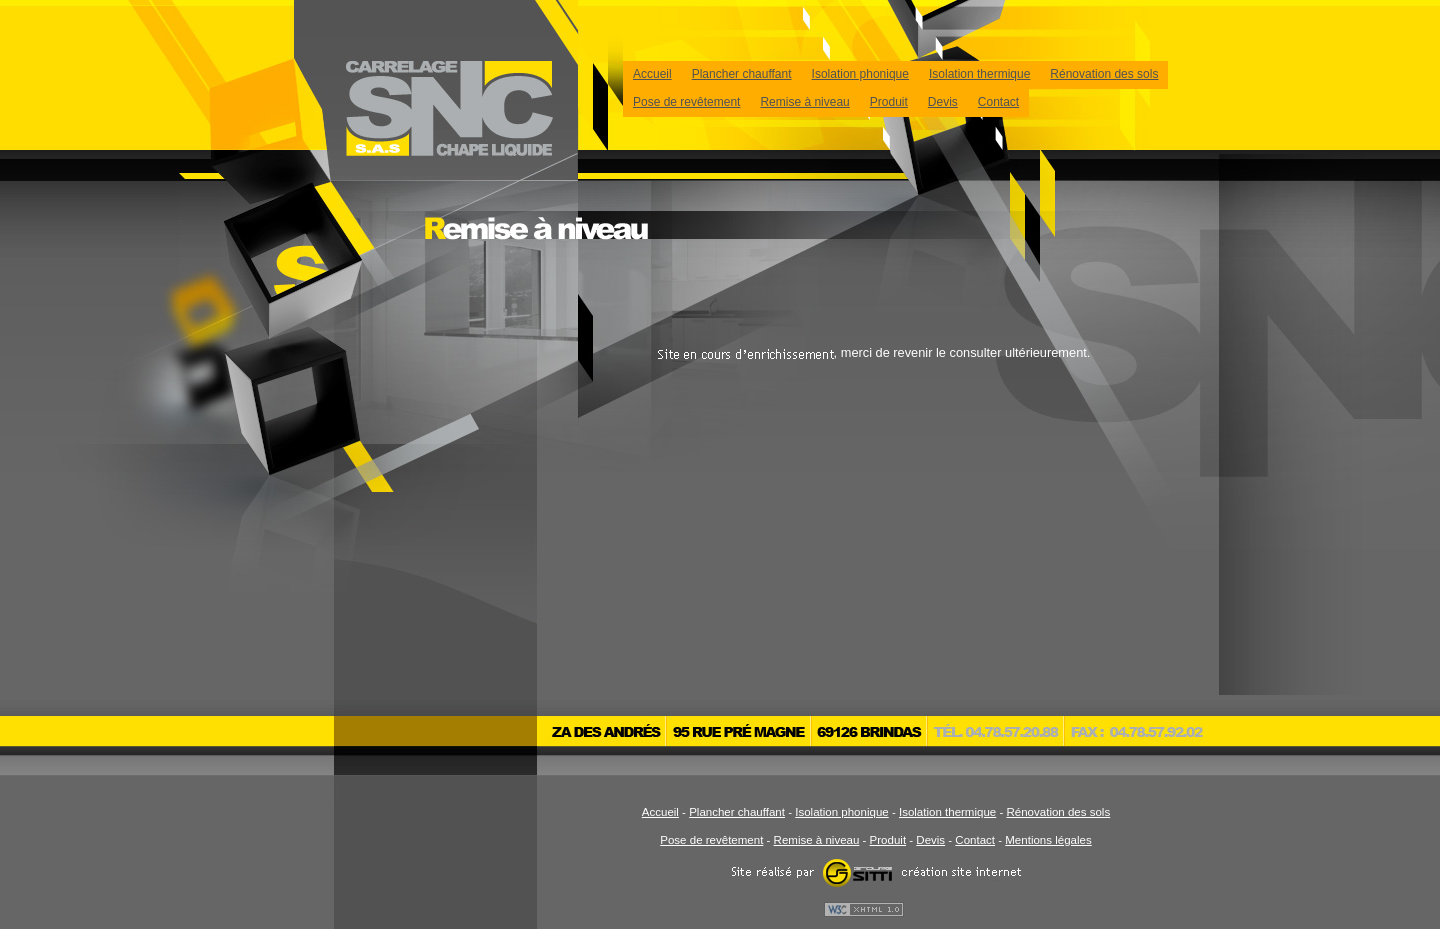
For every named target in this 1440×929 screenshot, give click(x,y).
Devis (943, 102)
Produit (889, 102)
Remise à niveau (804, 102)
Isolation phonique (860, 74)
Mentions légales (1048, 840)
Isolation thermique (979, 74)
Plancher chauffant (742, 74)
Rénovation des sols (1104, 74)
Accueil (652, 74)
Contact (998, 102)
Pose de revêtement (686, 102)
